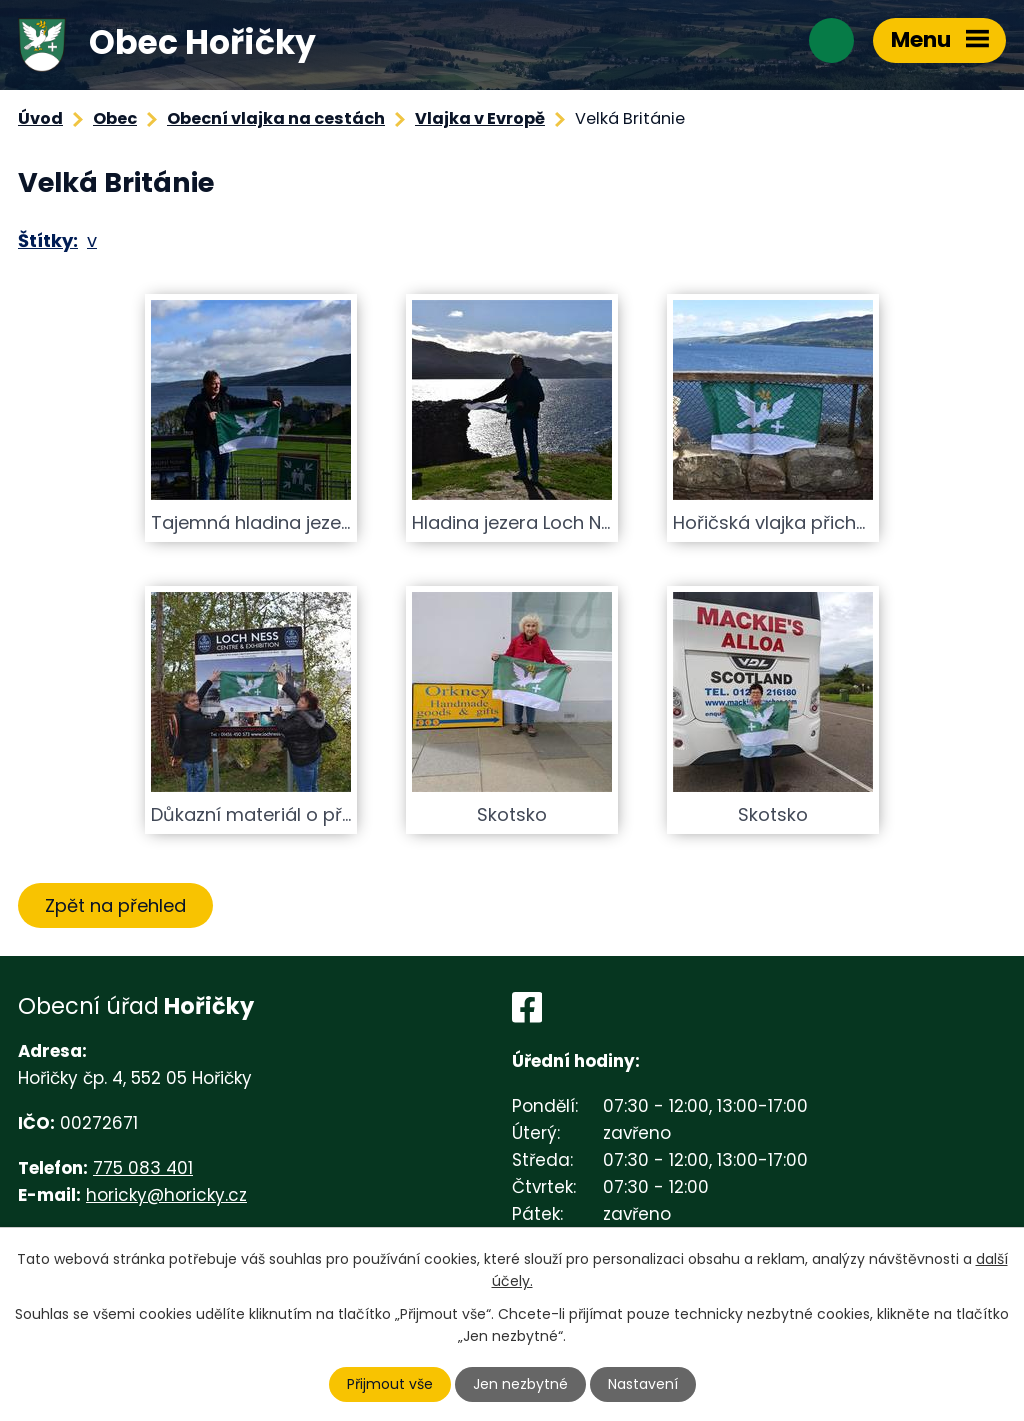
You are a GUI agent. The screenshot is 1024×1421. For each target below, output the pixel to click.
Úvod (40, 118)
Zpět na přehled (115, 905)
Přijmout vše (390, 1384)
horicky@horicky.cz (166, 1195)
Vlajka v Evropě (480, 118)
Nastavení (643, 1384)
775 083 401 (143, 1168)
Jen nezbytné (520, 1384)
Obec (115, 118)
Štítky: (48, 240)
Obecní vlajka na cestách (276, 118)
